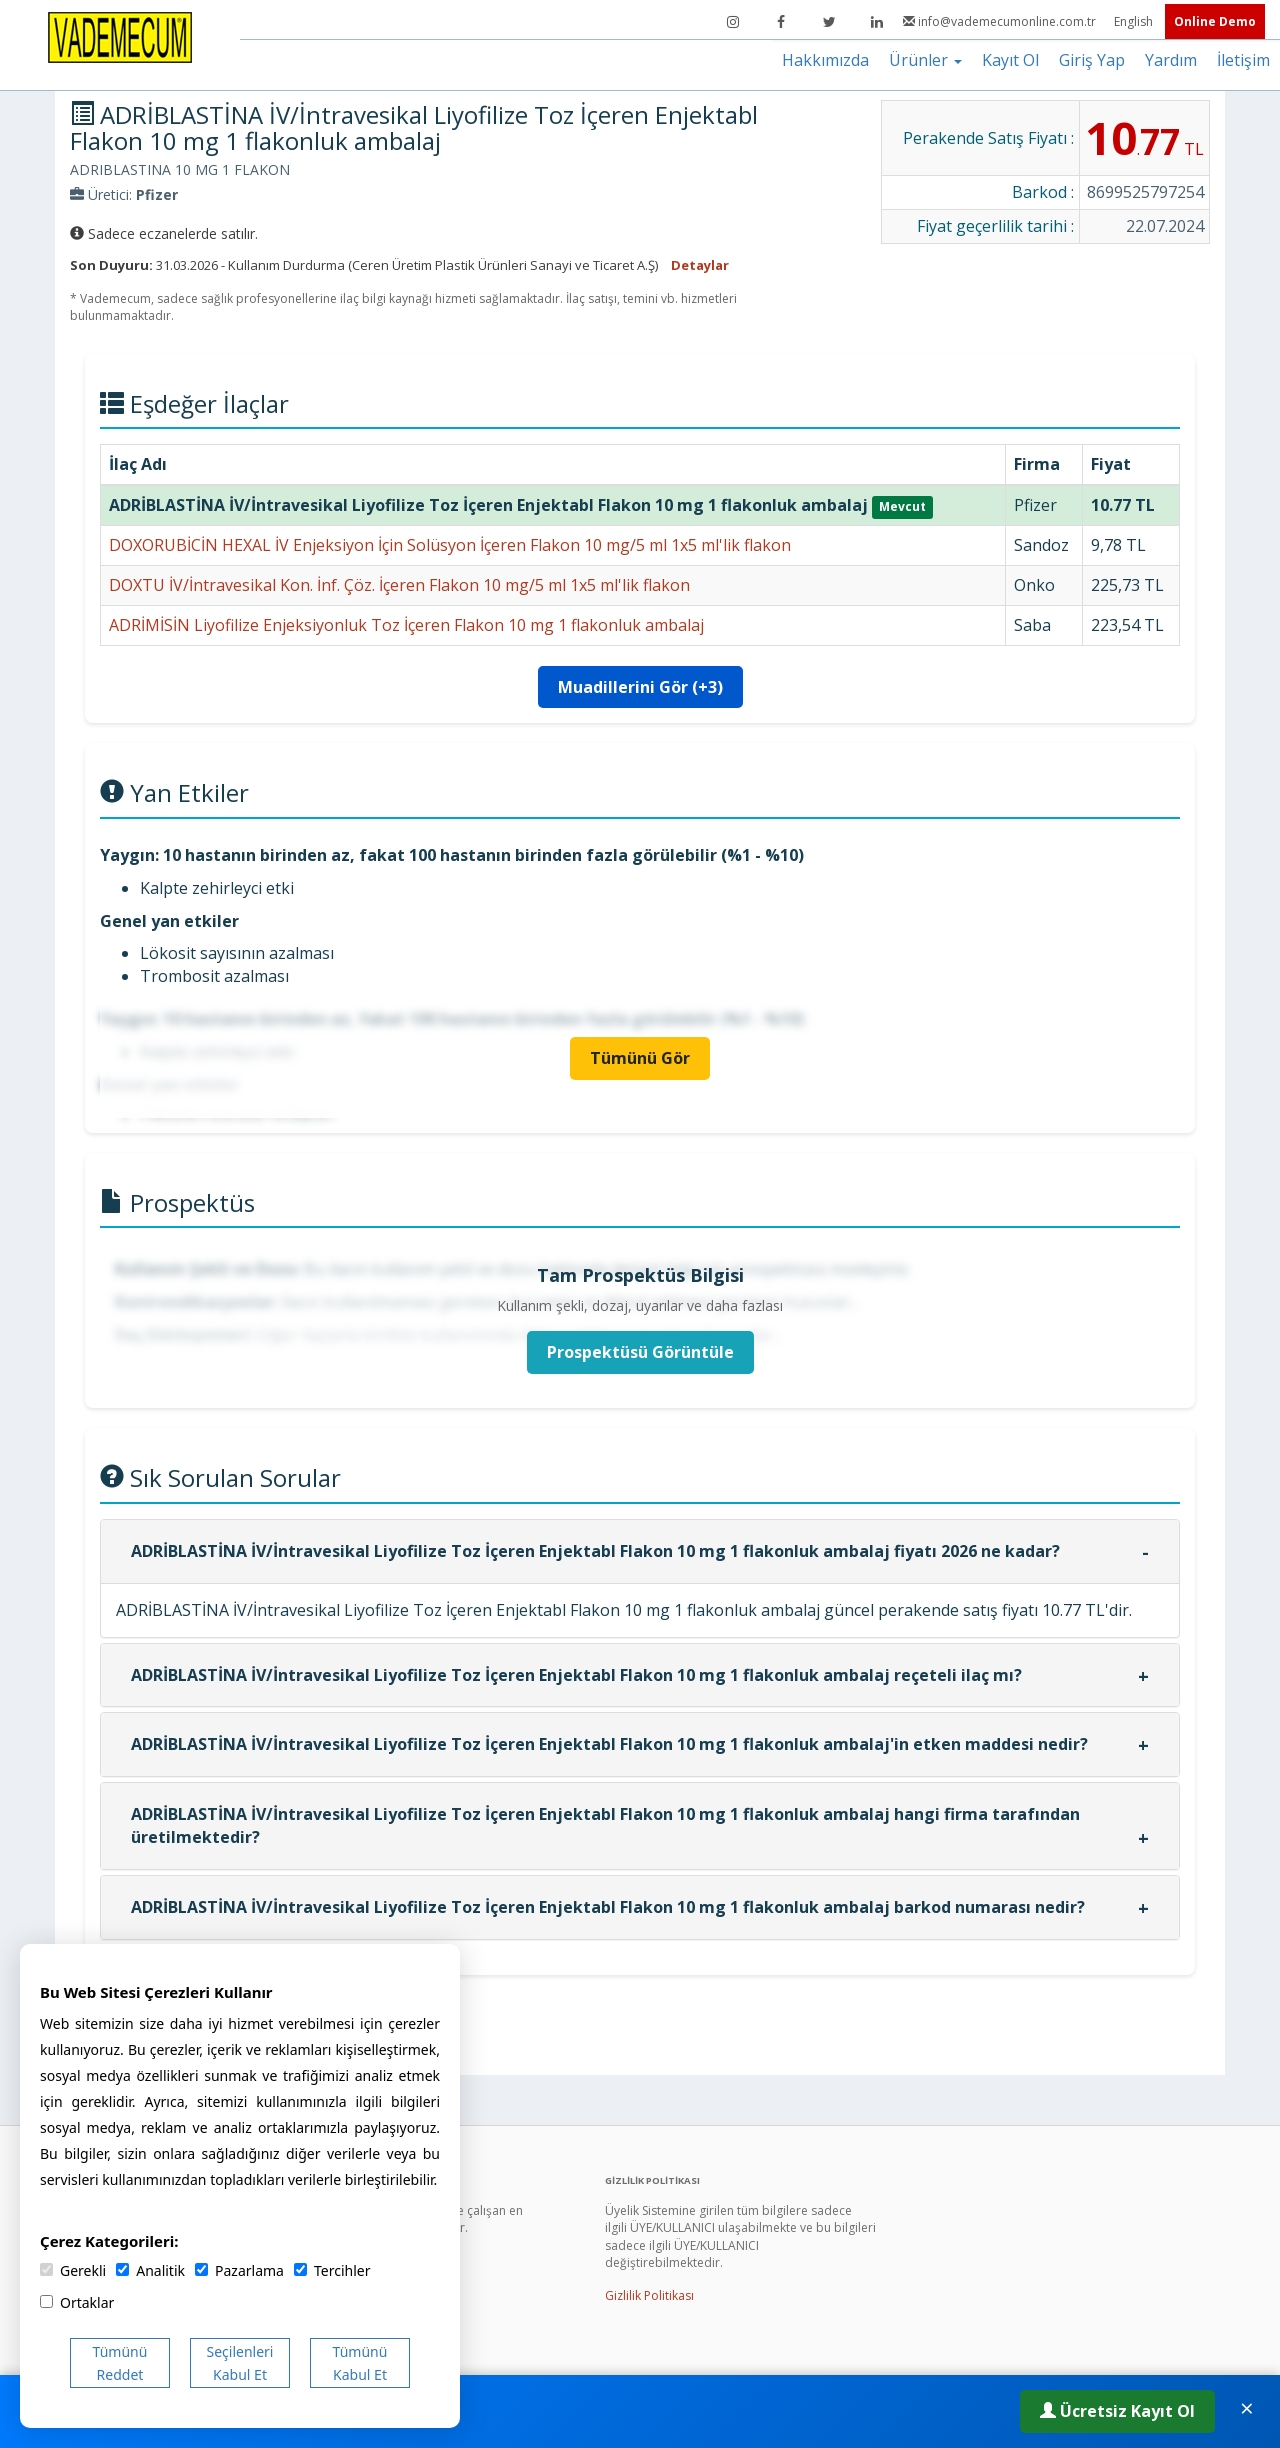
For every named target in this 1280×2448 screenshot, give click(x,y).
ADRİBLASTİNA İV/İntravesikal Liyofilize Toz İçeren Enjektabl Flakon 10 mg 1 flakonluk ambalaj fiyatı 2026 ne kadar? (595, 1551)
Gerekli (73, 2270)
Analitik (150, 2270)
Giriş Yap (1092, 60)
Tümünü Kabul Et (360, 2363)
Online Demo (1215, 21)
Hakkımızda (825, 60)
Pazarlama (239, 2270)
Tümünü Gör (640, 1058)
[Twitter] (829, 22)
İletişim (1243, 60)
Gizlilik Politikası (649, 2295)
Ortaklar (77, 2302)
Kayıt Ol (1010, 60)
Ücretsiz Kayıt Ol (1117, 2411)
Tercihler (332, 2270)
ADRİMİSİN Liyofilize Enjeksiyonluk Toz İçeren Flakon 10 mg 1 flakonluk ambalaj (406, 625)
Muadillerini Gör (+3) (640, 687)
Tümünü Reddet (120, 2363)
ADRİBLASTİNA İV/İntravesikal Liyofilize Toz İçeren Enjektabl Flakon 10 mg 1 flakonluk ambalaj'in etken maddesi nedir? (609, 1744)
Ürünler (925, 60)
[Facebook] (781, 22)
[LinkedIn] (877, 22)
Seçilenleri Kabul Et (240, 2363)
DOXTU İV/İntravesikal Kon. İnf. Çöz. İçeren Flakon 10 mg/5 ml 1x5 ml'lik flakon (399, 585)
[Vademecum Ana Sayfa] (120, 36)
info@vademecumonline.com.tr (1001, 21)
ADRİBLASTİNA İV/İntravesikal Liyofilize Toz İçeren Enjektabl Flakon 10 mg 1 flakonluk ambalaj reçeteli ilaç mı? (576, 1675)
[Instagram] (733, 22)
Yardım (1171, 60)
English (1135, 21)
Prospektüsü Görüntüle (640, 1352)
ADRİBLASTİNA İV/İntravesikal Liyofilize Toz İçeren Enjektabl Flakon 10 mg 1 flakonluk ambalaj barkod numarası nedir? (608, 1907)
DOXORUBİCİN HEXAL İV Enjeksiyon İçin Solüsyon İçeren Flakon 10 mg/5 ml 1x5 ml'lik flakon (450, 545)
